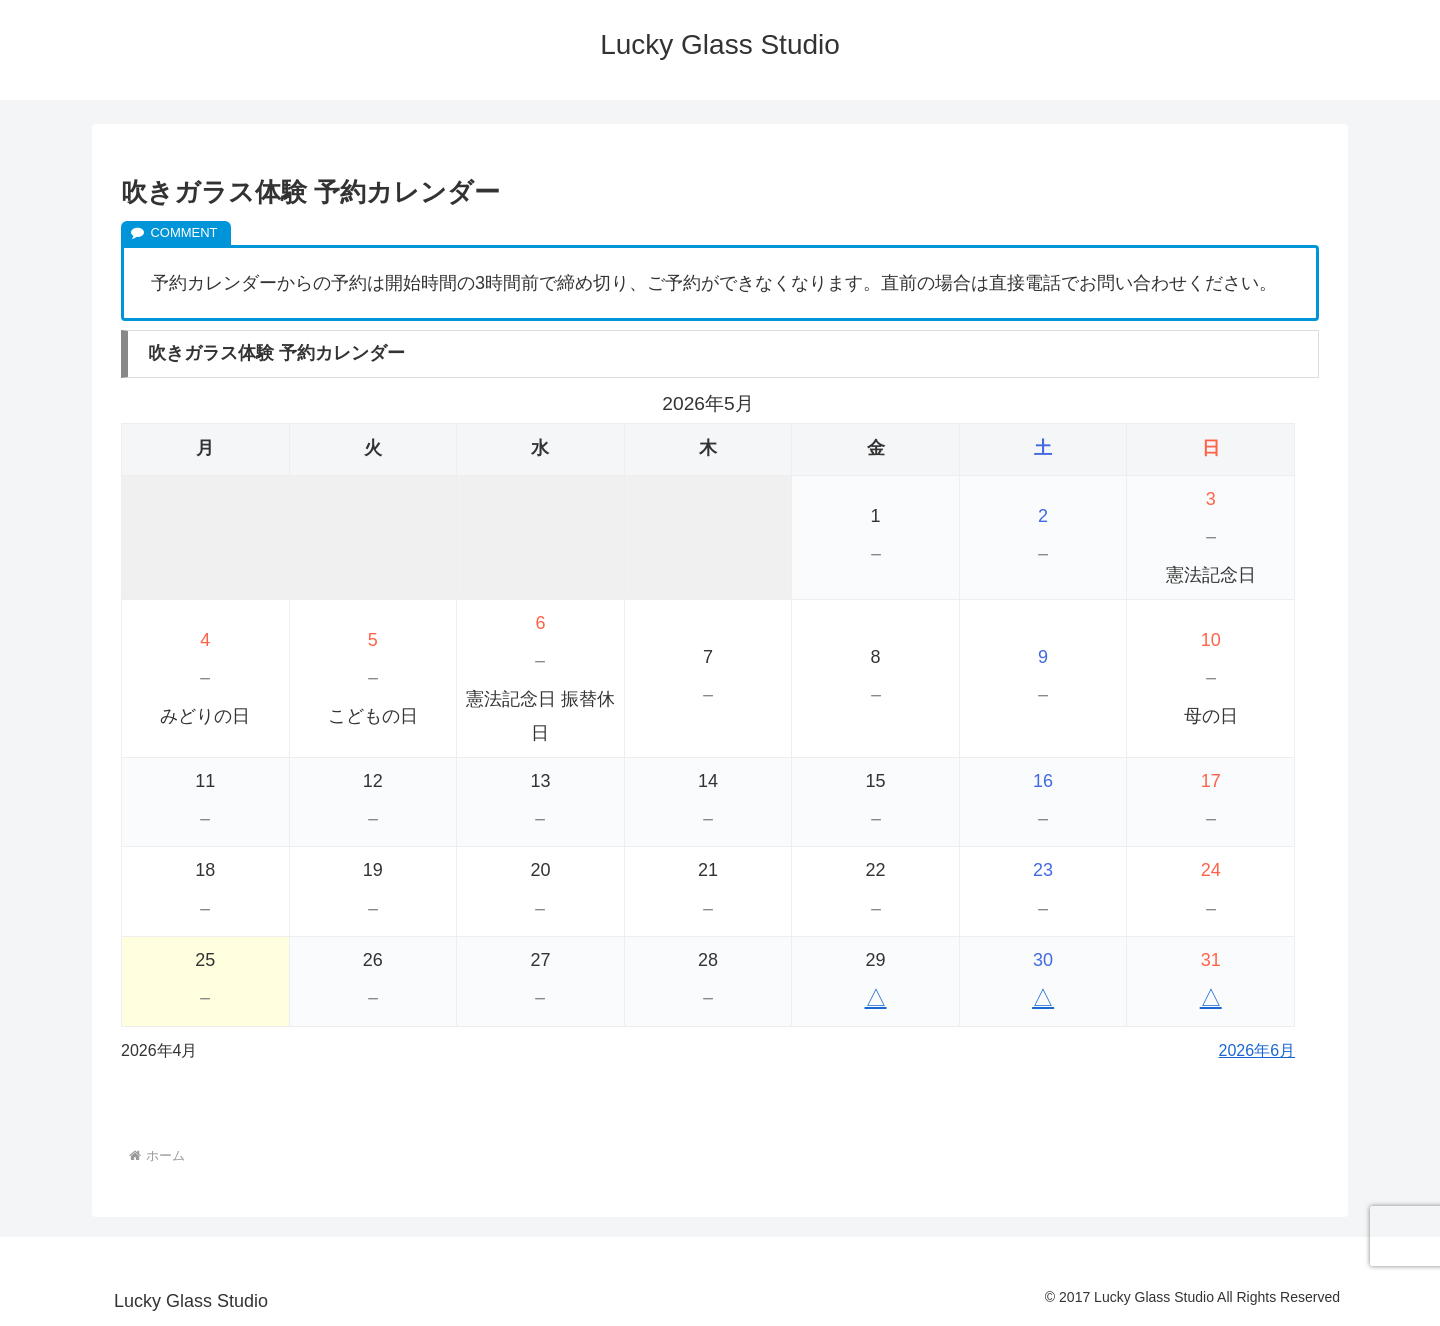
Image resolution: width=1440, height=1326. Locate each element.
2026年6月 (1257, 1050)
